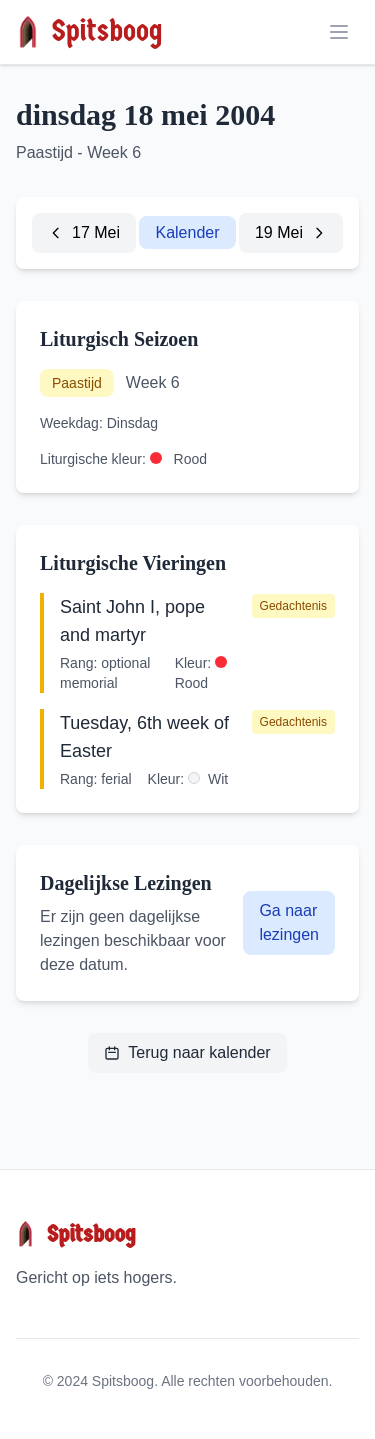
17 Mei (84, 232)
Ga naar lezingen (289, 922)
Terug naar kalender (187, 1052)
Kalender (187, 232)
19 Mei (291, 232)
